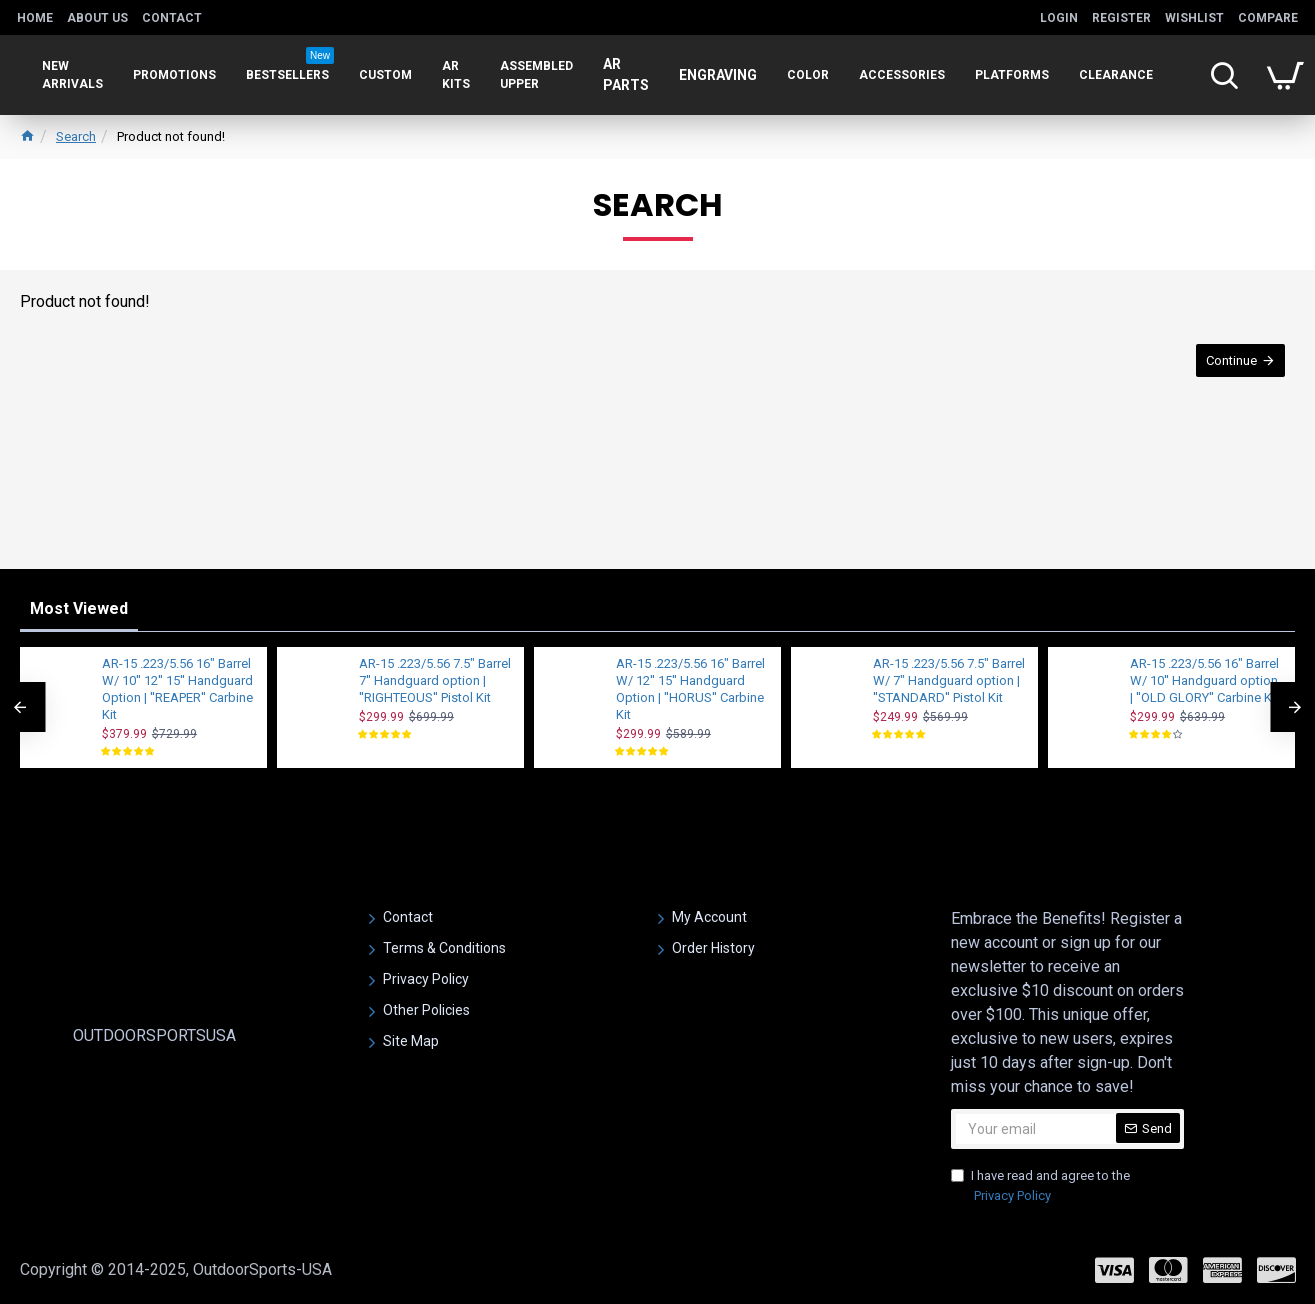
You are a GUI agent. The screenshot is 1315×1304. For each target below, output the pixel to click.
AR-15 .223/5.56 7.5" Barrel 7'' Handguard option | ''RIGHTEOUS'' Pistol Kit (435, 680)
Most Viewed (79, 608)
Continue (1231, 360)
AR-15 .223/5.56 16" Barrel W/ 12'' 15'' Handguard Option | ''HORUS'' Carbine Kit (690, 689)
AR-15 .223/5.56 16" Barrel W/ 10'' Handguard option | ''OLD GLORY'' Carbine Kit (1204, 680)
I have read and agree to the (1040, 1186)
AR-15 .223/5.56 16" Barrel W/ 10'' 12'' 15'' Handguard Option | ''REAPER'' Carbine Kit (177, 689)
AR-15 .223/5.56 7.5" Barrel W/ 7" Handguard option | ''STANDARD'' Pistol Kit (949, 680)
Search (76, 136)
